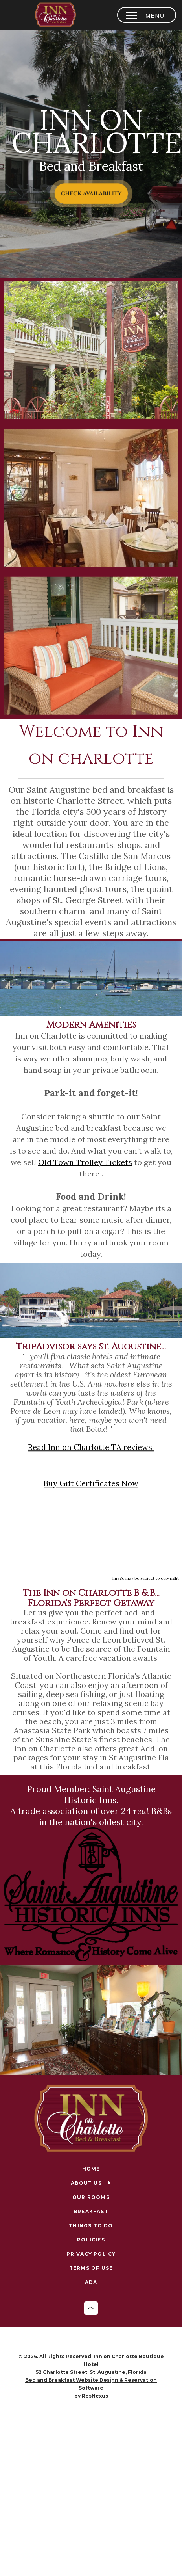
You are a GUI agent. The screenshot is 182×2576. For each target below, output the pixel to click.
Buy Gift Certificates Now (91, 1483)
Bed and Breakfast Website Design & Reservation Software (91, 2384)
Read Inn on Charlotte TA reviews (91, 1447)
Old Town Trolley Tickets (85, 1162)
